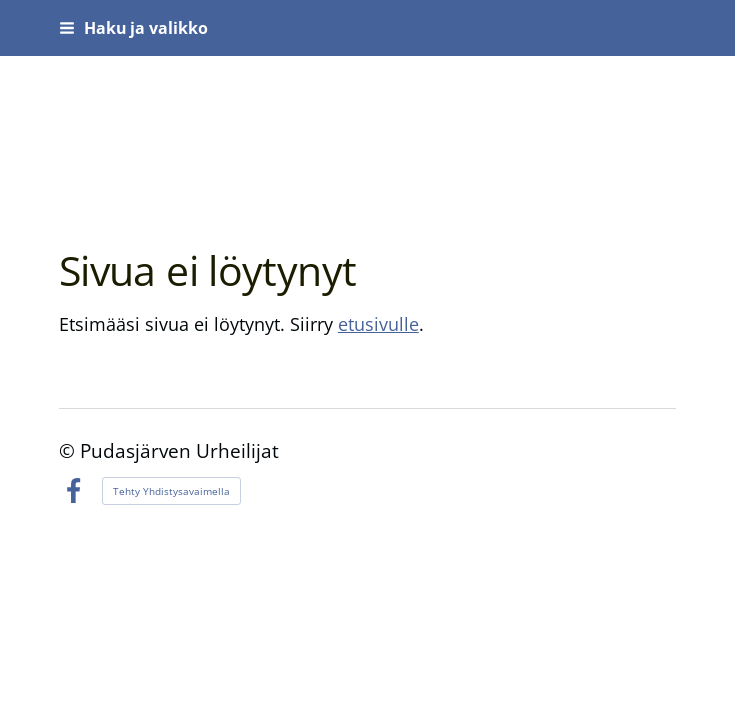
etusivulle (378, 324)
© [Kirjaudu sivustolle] (69, 450)
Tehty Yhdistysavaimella (171, 491)
